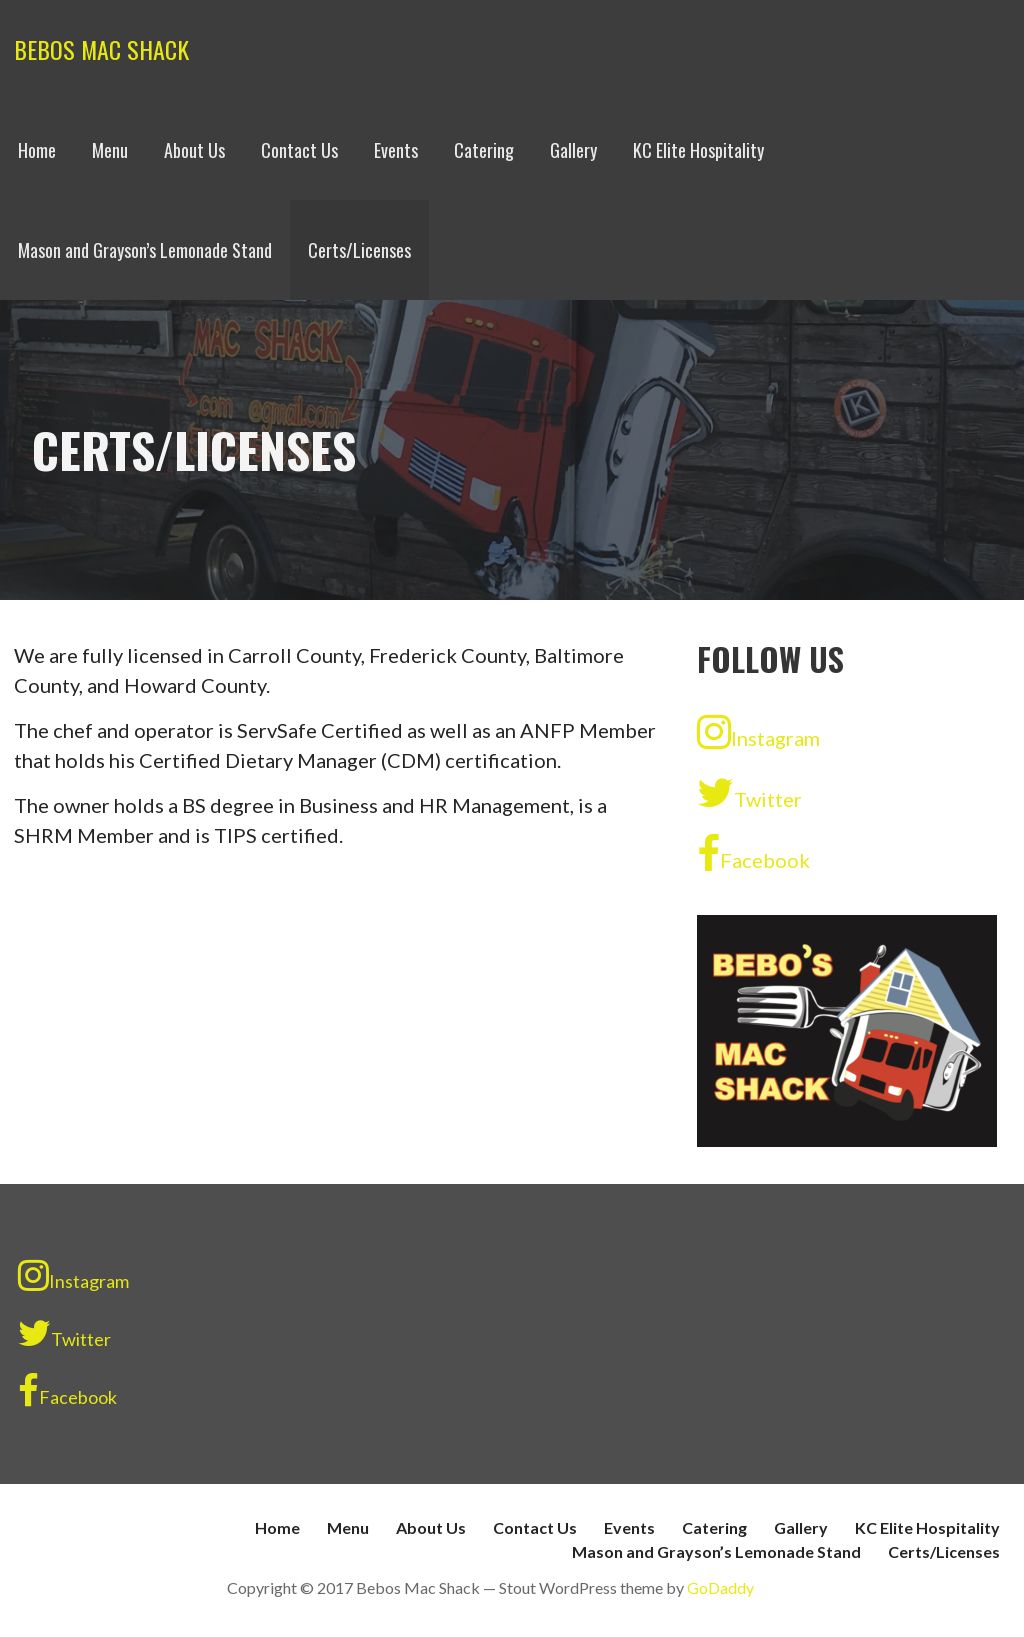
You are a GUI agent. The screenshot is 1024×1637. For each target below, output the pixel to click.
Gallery (573, 150)
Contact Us (299, 150)
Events (396, 150)
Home (37, 150)
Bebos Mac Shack (101, 49)
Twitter (749, 793)
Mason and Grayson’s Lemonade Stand (145, 250)
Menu (110, 150)
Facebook (753, 854)
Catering (484, 150)
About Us (194, 150)
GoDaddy (720, 1587)
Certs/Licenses (359, 250)
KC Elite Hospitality (698, 150)
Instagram (758, 732)
